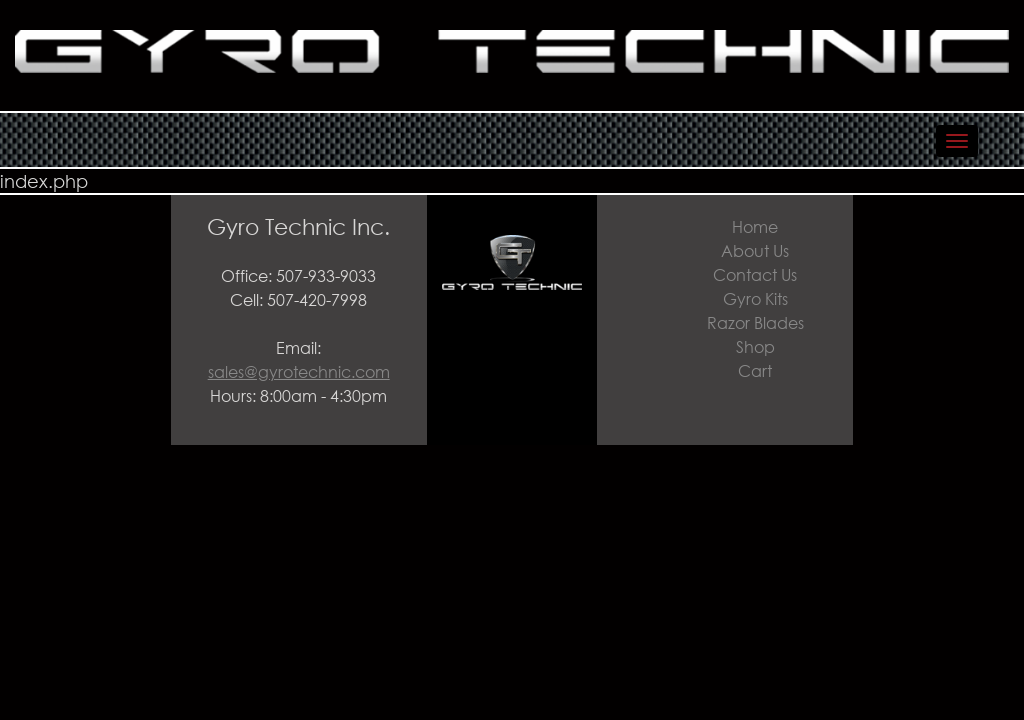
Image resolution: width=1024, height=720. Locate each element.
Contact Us (755, 274)
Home (755, 226)
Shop (755, 346)
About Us (755, 250)
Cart (755, 370)
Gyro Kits (755, 298)
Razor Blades (755, 322)
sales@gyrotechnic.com (299, 371)
